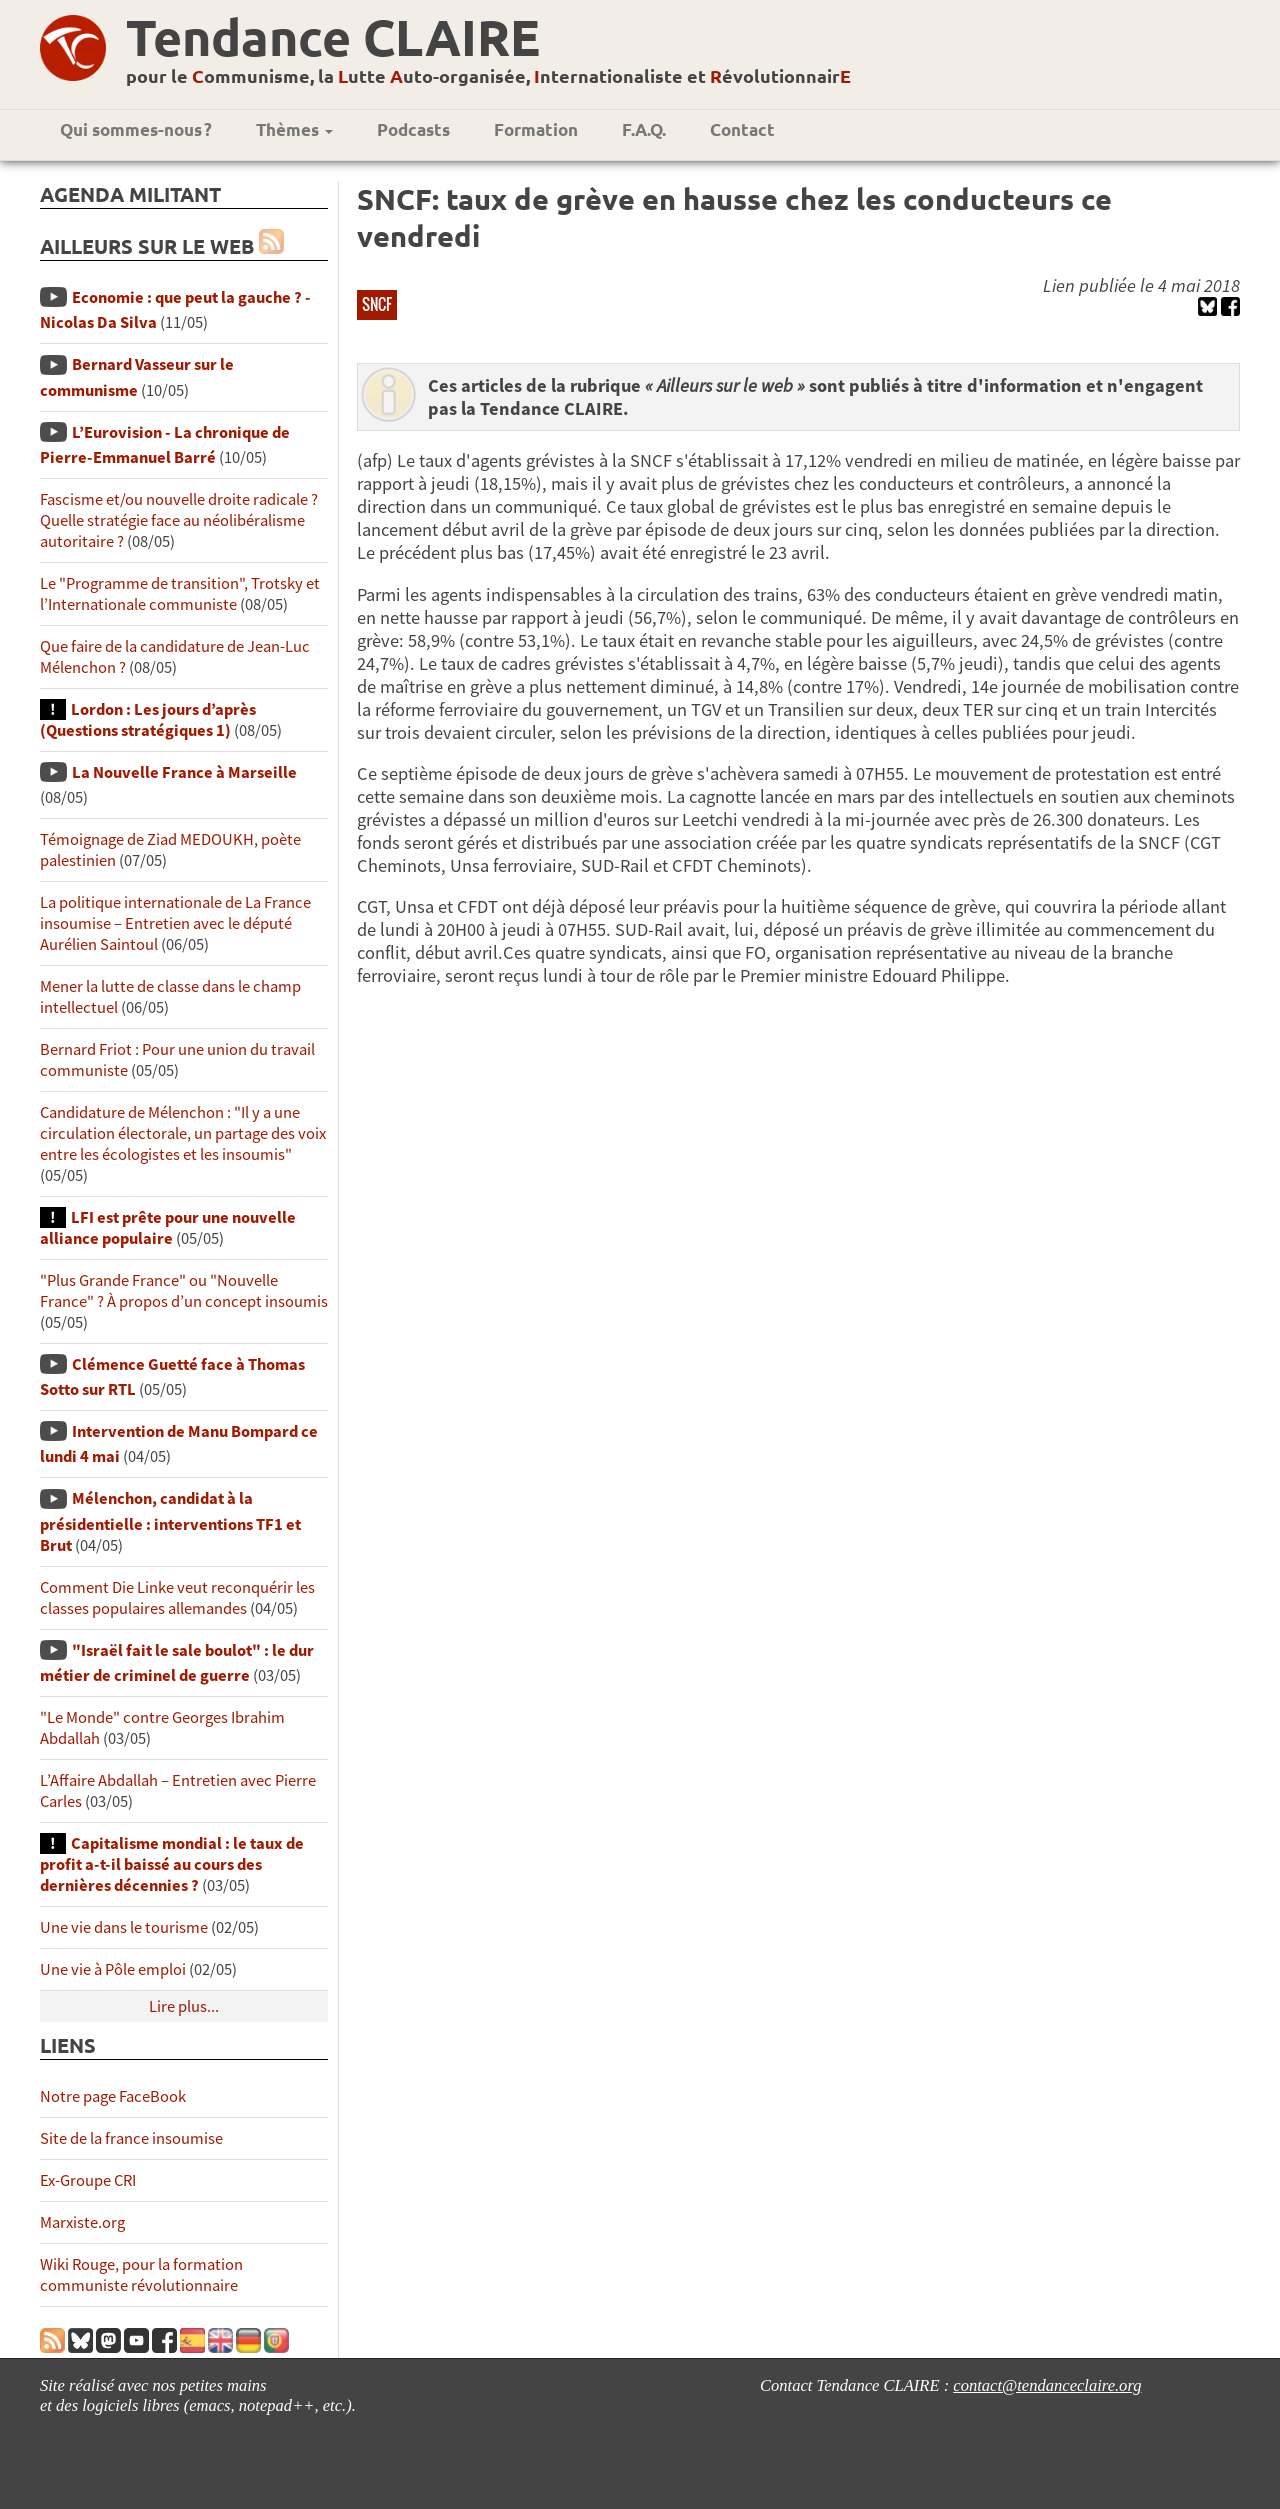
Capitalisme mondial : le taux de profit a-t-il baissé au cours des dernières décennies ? (172, 1864)
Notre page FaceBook (113, 2096)
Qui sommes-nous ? (136, 129)
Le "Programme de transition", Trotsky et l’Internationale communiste (180, 594)
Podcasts (413, 129)
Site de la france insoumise (131, 2138)
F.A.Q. (644, 129)
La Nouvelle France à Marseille (184, 772)
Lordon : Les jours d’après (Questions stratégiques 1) (148, 720)
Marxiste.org (82, 2222)
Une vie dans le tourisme (124, 1927)
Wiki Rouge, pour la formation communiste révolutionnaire (141, 2275)
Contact (742, 129)
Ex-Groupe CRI (88, 2180)
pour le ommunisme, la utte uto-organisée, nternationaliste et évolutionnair (488, 75)
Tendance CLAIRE (333, 36)
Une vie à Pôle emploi (113, 1969)
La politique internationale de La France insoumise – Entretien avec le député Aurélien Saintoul (175, 923)
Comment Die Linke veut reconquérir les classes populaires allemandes (177, 1598)
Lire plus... (184, 2006)
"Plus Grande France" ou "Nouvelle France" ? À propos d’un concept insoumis (184, 1291)
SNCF (377, 304)
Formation (536, 129)
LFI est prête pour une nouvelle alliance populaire (168, 1228)
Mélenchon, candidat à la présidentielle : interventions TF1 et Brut (170, 1521)
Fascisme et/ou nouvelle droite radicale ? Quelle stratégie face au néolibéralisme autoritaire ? (179, 520)
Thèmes (294, 129)
